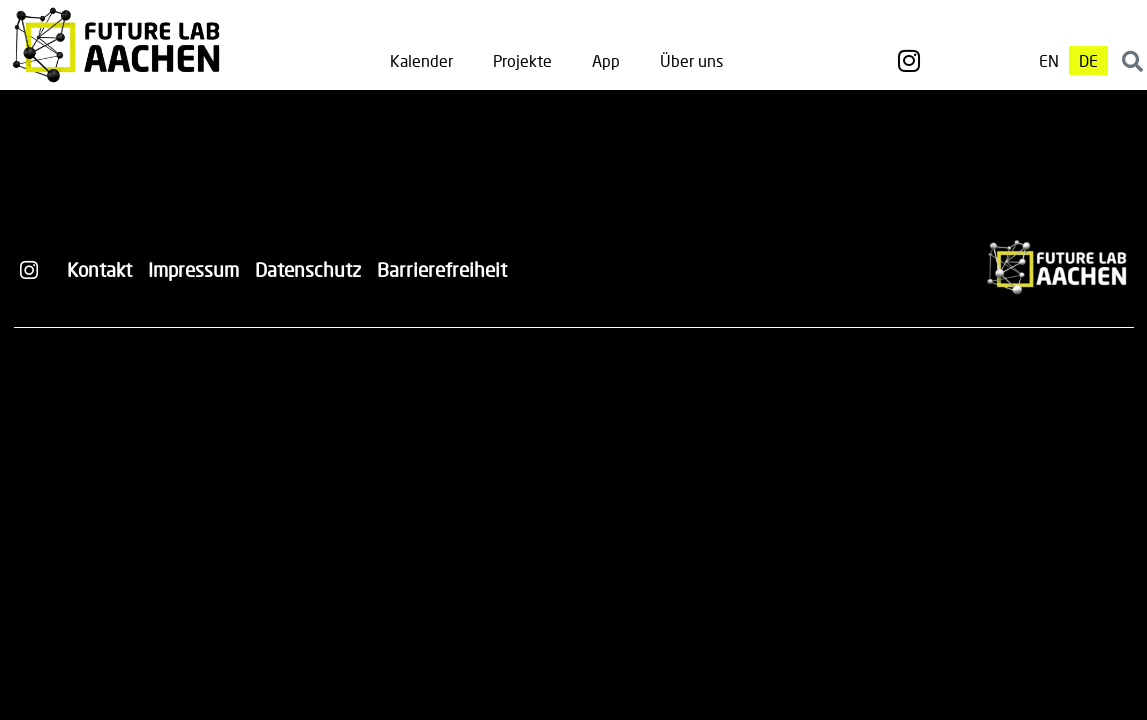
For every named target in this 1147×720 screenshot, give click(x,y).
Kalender (421, 60)
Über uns (691, 60)
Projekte (522, 60)
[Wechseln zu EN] (1049, 60)
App (606, 60)
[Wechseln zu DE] (1088, 60)
